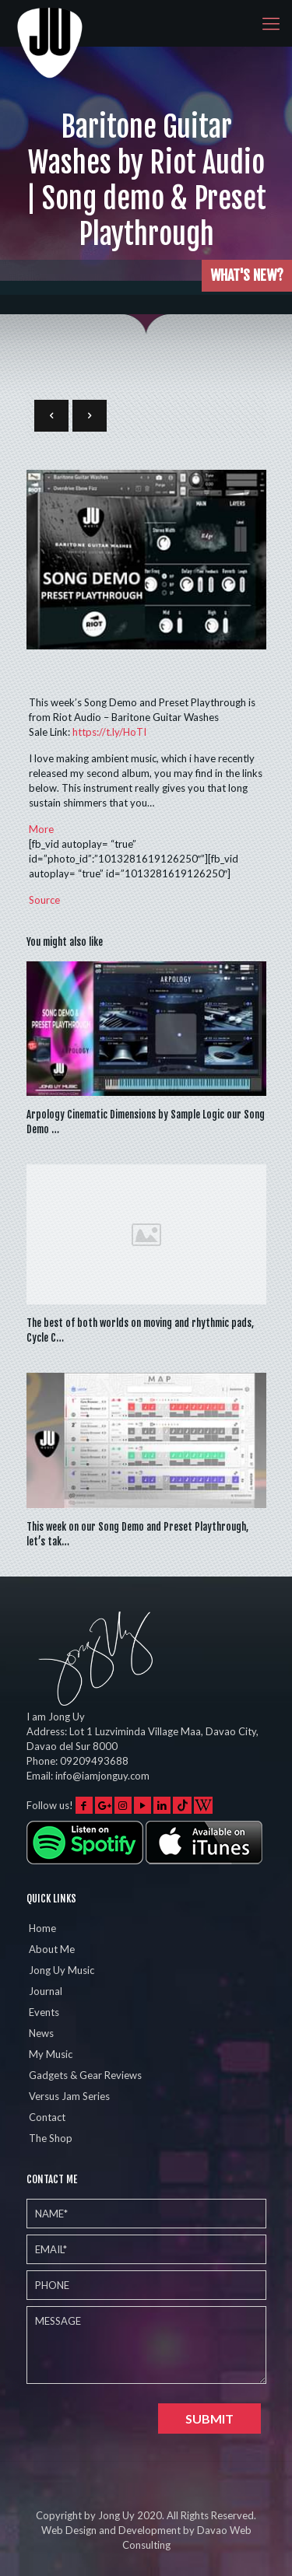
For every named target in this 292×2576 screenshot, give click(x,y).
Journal (45, 1991)
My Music (50, 2054)
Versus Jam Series (69, 2096)
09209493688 (94, 1761)
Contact (47, 2117)
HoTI (109, 732)
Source (44, 900)
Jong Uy (116, 2515)
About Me (52, 1949)
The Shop (50, 2138)
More (41, 829)
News (41, 2033)
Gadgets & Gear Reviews (85, 2075)
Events (44, 2012)
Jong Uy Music (61, 1970)
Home (42, 1928)
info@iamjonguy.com (102, 1775)
